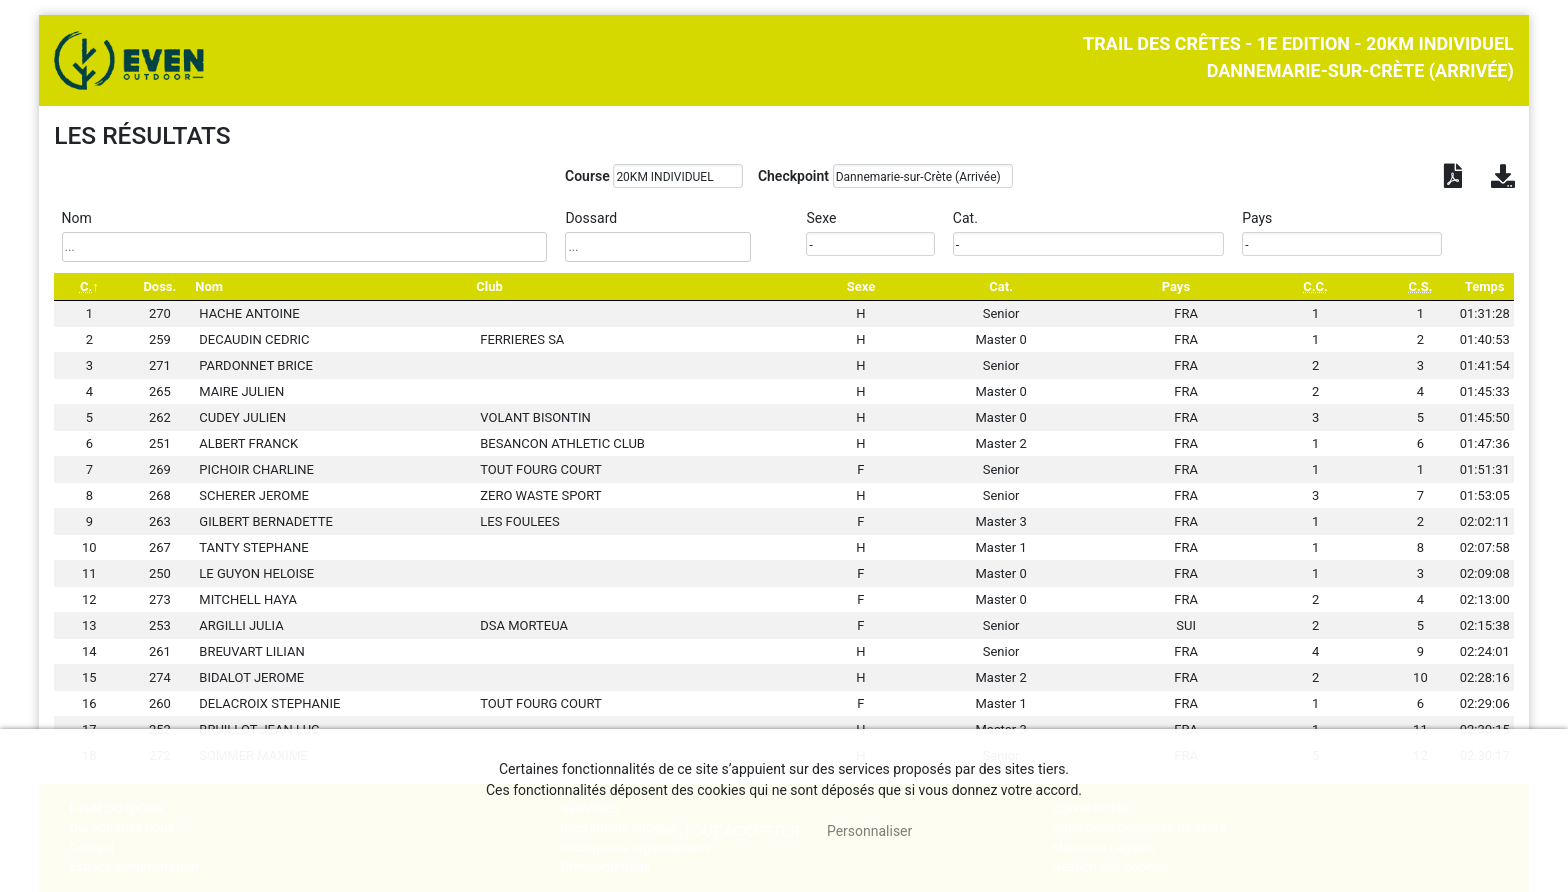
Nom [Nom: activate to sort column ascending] (209, 286)
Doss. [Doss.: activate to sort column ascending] (159, 286)
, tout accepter (728, 831)
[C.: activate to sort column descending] (89, 286)
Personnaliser (869, 831)
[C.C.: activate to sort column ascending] (1315, 286)
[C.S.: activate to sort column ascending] (1420, 286)
